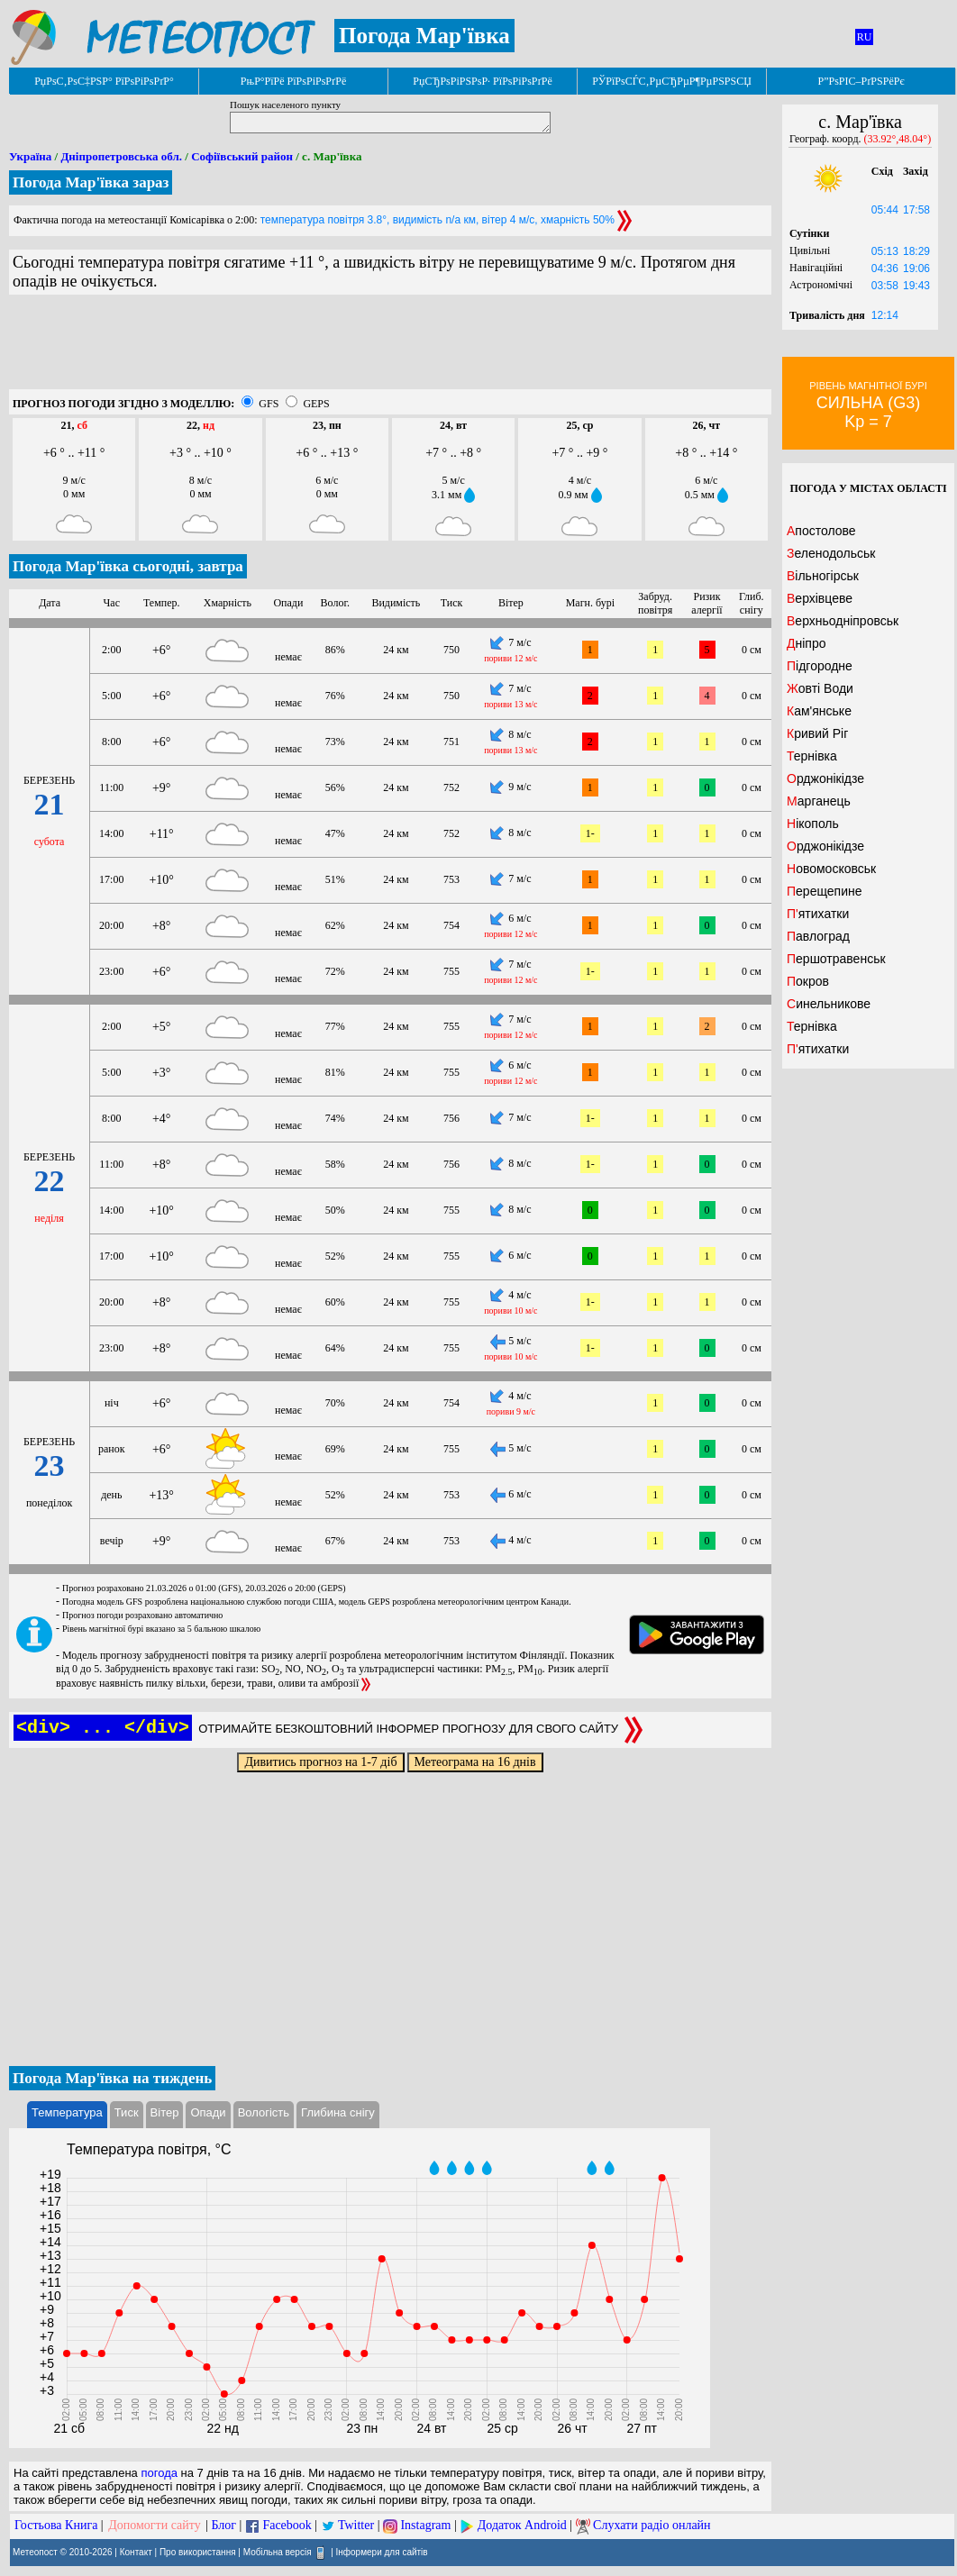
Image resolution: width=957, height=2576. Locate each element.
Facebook (286, 2525)
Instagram (425, 2525)
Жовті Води (820, 688)
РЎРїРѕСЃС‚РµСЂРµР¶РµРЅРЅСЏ (672, 81)
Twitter (356, 2525)
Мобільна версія (277, 2552)
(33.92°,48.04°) (898, 138)
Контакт (136, 2552)
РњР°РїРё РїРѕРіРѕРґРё (293, 81)
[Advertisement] (390, 348)
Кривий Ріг (817, 733)
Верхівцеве (819, 598)
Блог (224, 2525)
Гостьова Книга (55, 2525)
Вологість (263, 2112)
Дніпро (806, 643)
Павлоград (818, 936)
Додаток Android (522, 2525)
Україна (30, 156)
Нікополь (813, 823)
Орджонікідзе (825, 778)
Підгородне (819, 666)
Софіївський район (242, 156)
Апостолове (821, 530)
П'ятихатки (818, 913)
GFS (268, 403)
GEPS (316, 403)
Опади (207, 2112)
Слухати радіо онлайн (652, 2525)
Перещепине (824, 891)
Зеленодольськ (831, 553)
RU (864, 37)
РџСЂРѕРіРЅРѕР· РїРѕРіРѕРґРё (482, 81)
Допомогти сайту (154, 2525)
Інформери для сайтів (382, 2552)
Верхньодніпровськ (842, 621)
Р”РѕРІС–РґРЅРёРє (860, 81)
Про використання (198, 2552)
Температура (67, 2112)
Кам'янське (819, 711)
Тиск (126, 2112)
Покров (808, 981)
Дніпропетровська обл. (121, 156)
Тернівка (812, 756)
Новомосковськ (831, 868)
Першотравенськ (836, 958)
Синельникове (828, 1004)
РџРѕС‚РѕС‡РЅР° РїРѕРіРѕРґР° (104, 81)
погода (159, 2473)
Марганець (819, 801)
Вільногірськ (823, 576)
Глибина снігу (338, 2112)
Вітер (164, 2112)
